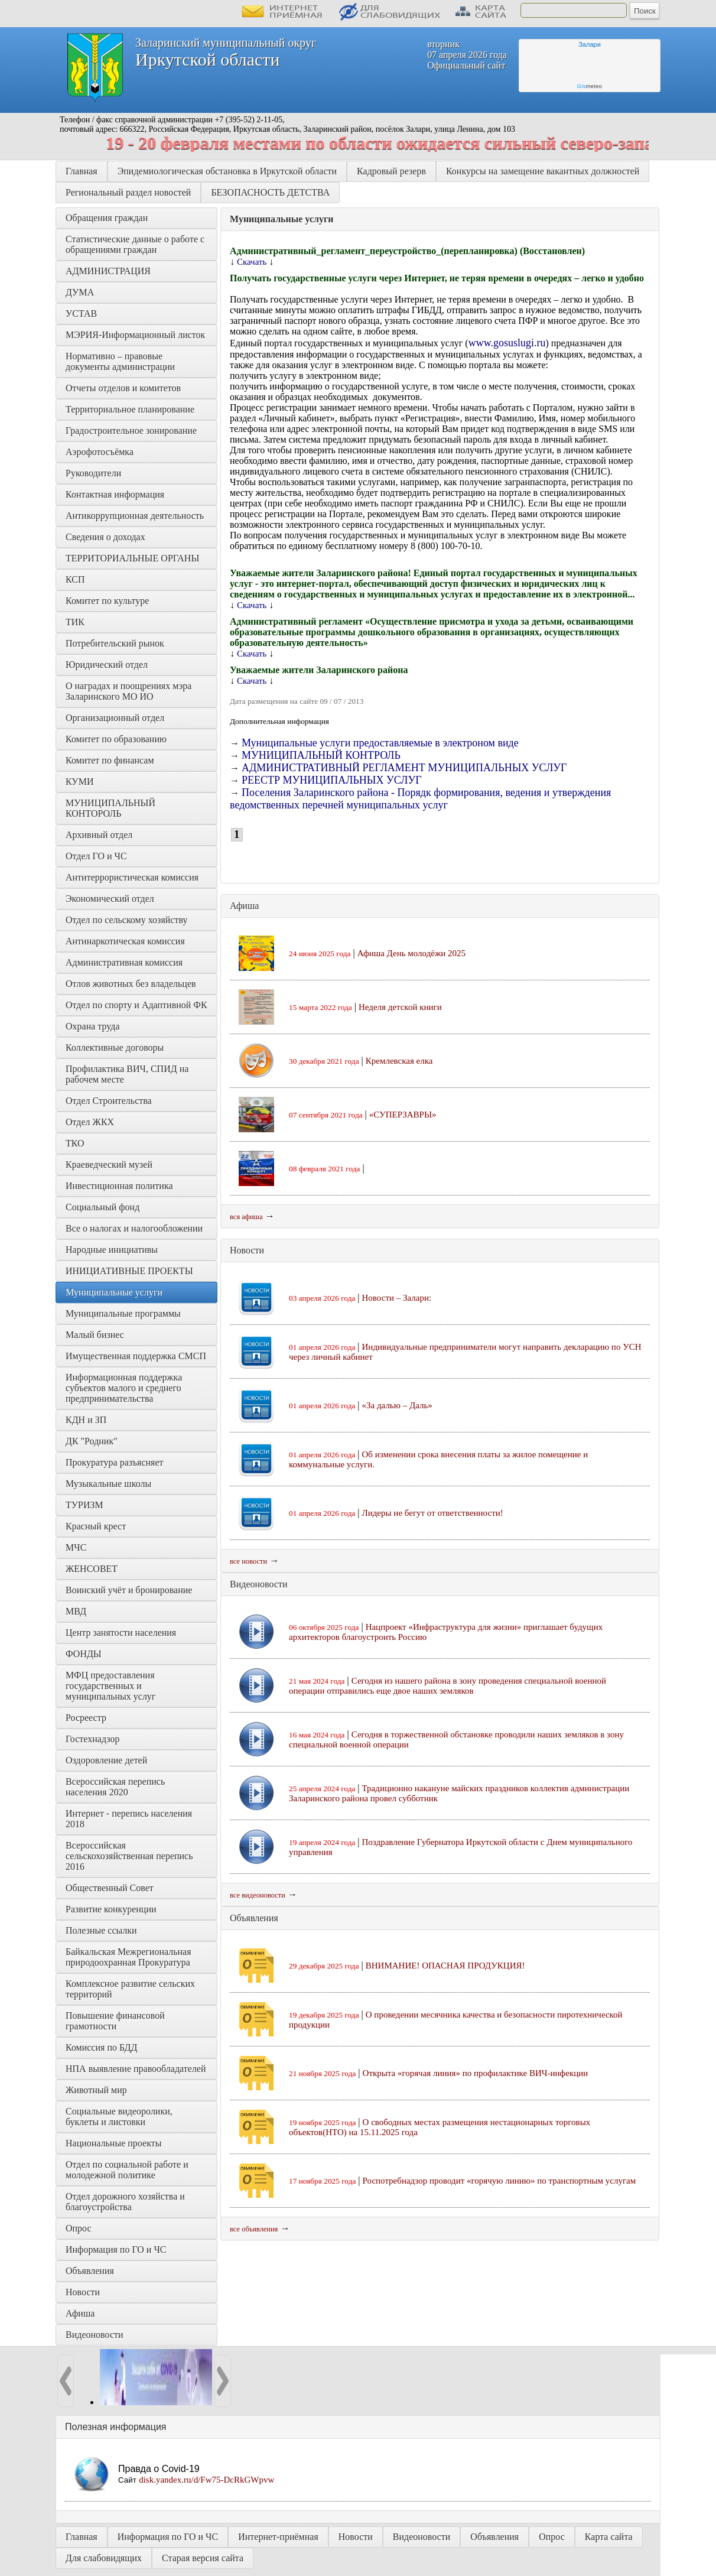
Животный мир (96, 2090)
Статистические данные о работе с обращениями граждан (136, 244)
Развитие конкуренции (111, 1909)
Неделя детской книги (400, 1007)
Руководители (93, 473)
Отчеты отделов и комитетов (123, 388)
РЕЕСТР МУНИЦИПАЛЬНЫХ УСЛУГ (332, 780)
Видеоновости (94, 2335)
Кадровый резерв (391, 171)
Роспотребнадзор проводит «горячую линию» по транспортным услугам (499, 2180)
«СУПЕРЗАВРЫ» (403, 1114)
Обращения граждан (107, 218)
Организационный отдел (115, 718)
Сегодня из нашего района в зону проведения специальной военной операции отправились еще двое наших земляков (447, 1685)
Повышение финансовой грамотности (116, 2020)
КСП (75, 579)
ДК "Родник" (92, 1441)
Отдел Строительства (109, 1101)
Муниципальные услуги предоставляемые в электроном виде (380, 743)
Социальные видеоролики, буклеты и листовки (120, 2116)
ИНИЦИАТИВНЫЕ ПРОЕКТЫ (129, 1271)
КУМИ (79, 782)
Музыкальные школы (108, 1484)
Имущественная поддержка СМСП (136, 1356)
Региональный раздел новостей (128, 192)
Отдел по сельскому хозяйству (126, 920)
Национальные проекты (113, 2143)
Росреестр (86, 1718)
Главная (81, 171)
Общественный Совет (110, 1888)
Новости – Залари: (397, 1297)
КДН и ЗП (86, 1420)
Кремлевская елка (399, 1061)
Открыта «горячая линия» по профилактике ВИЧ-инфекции (475, 2073)
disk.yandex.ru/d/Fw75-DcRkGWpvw (206, 2479)
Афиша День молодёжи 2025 (411, 953)
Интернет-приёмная (278, 2537)
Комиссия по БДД (101, 2047)
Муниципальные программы (123, 1313)
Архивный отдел (99, 835)
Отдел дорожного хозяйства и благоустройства (126, 2201)
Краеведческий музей (109, 1164)
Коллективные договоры (115, 1047)
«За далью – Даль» (397, 1405)
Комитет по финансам (110, 760)
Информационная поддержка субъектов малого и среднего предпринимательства (125, 1388)
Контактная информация (115, 494)
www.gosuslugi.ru (507, 343)
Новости (83, 2292)
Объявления (90, 2271)
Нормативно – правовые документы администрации (120, 361)
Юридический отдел (107, 665)
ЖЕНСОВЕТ (92, 1569)
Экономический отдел (110, 899)
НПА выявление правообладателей (136, 2069)
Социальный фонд (102, 1207)
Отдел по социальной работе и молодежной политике (128, 2169)
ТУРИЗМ (84, 1505)
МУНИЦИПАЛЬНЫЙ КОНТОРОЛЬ (112, 808)
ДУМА (81, 292)
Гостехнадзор (92, 1739)
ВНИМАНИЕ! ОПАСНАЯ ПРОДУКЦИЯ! (445, 1965)
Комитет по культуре (107, 601)
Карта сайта (609, 2537)
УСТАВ (81, 313)
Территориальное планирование (130, 409)
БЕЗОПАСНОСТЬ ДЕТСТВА (270, 192)
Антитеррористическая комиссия (132, 877)
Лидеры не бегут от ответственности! (432, 1513)
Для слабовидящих (104, 2558)
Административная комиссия (124, 962)
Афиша (80, 2313)
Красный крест (96, 1526)
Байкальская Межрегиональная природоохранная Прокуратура (130, 1957)
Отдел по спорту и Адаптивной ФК (136, 1005)
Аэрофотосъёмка (100, 452)
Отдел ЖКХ (90, 1122)
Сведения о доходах (105, 537)
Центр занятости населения (121, 1633)
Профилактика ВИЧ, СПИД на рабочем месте (128, 1074)
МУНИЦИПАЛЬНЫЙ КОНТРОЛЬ (321, 755)
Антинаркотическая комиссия (125, 941)
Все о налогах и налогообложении (134, 1228)
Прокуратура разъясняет (115, 1462)
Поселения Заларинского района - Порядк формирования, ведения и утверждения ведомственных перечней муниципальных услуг (420, 799)
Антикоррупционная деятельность (135, 516)
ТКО (75, 1143)
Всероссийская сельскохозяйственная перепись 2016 (131, 1856)
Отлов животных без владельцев (131, 984)
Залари (589, 44)
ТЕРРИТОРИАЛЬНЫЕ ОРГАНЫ (132, 558)
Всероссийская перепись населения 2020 (116, 1786)
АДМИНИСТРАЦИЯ (108, 271)
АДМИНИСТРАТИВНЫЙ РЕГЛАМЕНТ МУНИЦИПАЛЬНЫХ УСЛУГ (404, 768)
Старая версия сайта (202, 2558)
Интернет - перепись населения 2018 (130, 1818)
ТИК (75, 622)
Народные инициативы (112, 1250)
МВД (76, 1611)
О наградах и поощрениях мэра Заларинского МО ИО (130, 691)
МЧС (76, 1547)
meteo (590, 86)
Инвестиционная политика (119, 1186)
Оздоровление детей (106, 1760)
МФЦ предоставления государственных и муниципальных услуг (111, 1685)
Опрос (79, 2228)
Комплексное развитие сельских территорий (131, 1989)
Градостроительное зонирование (131, 430)
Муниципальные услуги (114, 1292)
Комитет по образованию (116, 739)
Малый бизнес (95, 1335)
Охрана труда (93, 1026)
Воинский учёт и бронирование (129, 1590)
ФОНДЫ (84, 1654)
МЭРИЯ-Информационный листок (135, 335)
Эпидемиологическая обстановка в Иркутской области (227, 171)
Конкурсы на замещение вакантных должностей (542, 171)
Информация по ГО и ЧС (116, 2249)
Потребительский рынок (115, 643)
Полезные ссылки (101, 1930)
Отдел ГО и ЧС (96, 856)
